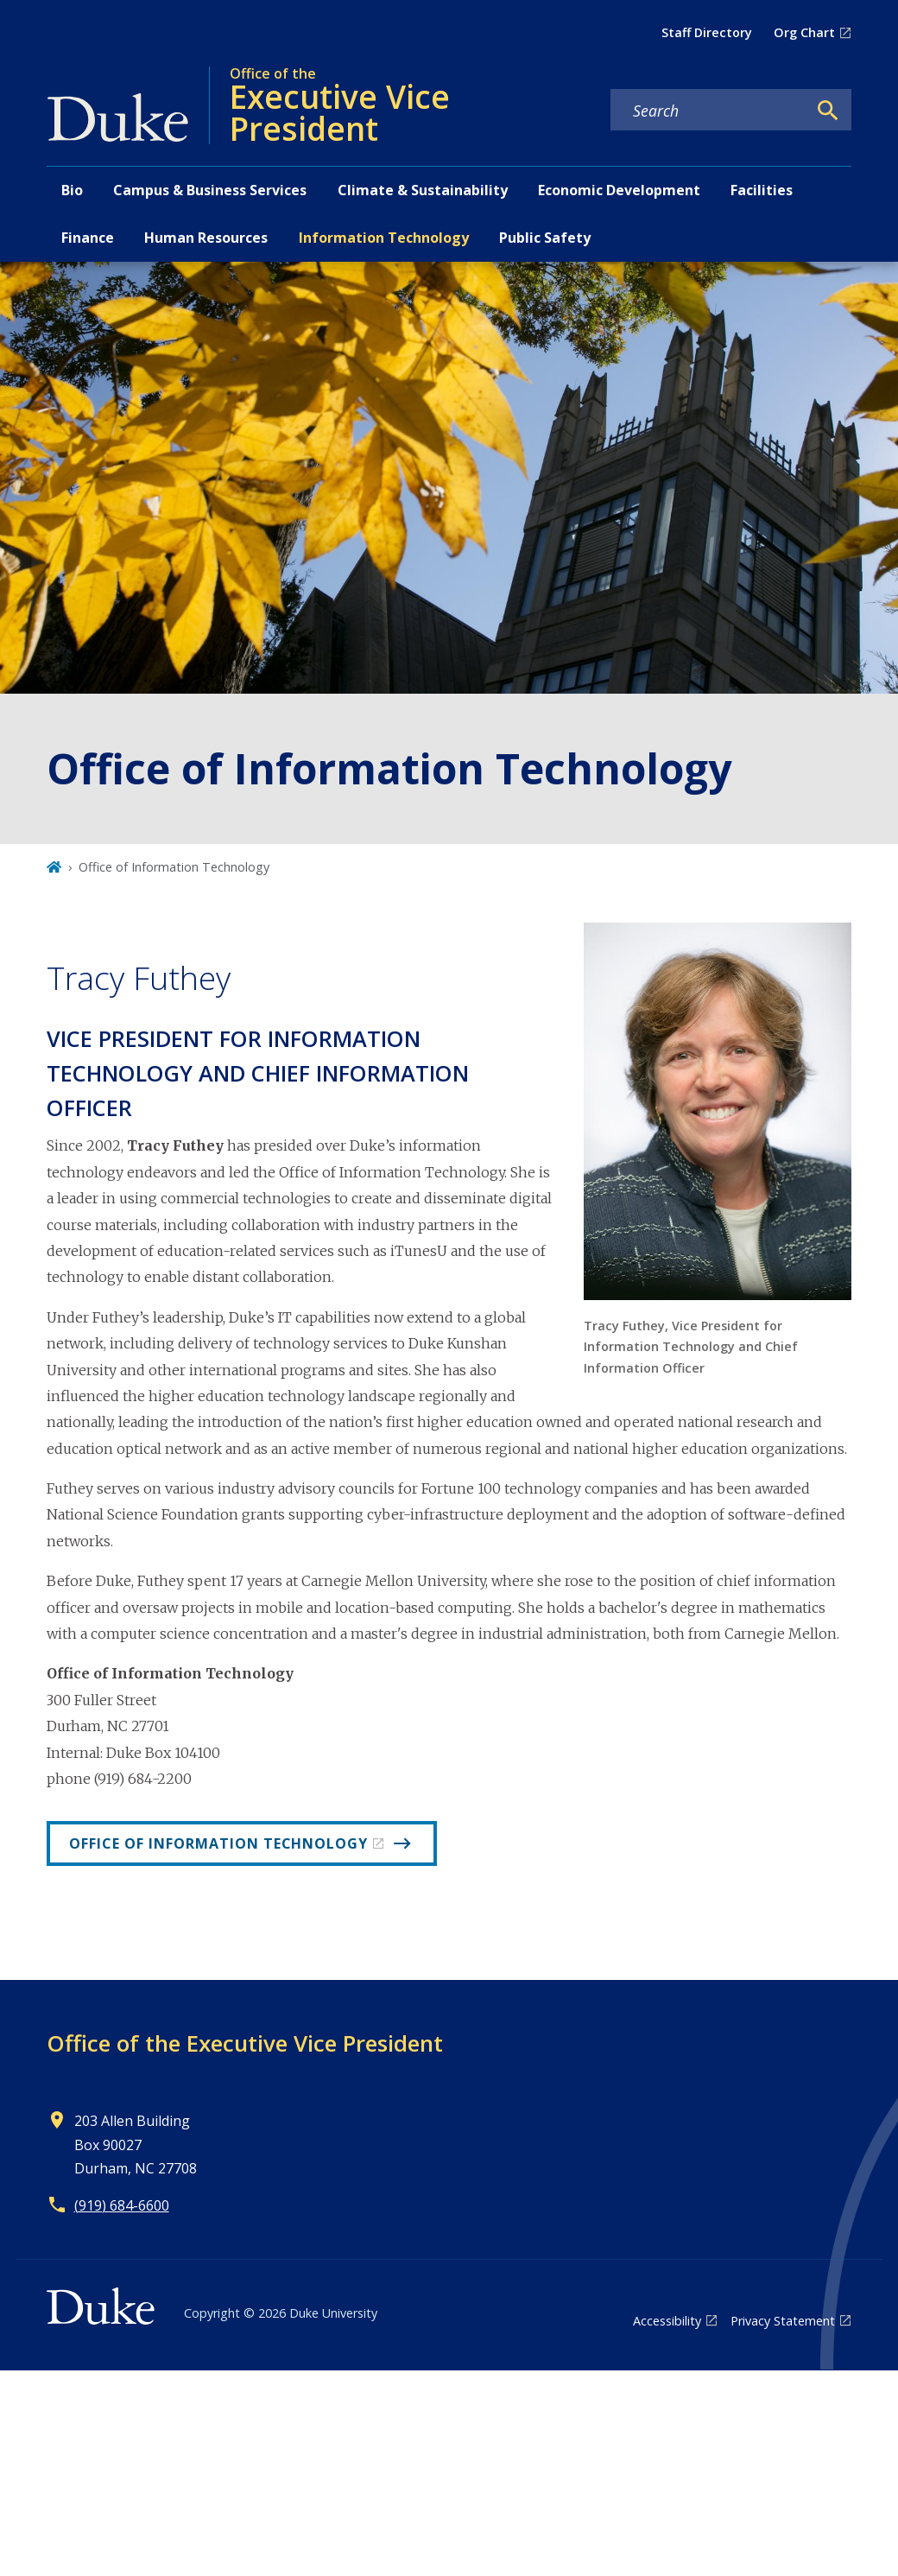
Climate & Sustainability (423, 190)
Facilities (761, 190)
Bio (72, 190)
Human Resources (206, 237)
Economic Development (619, 190)
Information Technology (384, 237)
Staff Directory (706, 32)
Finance (87, 237)
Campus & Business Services (210, 190)
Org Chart (804, 32)
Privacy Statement (782, 2321)
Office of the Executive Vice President (245, 2043)
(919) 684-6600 (121, 2205)
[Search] (828, 111)
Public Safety (545, 237)
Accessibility (667, 2321)
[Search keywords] (708, 110)
